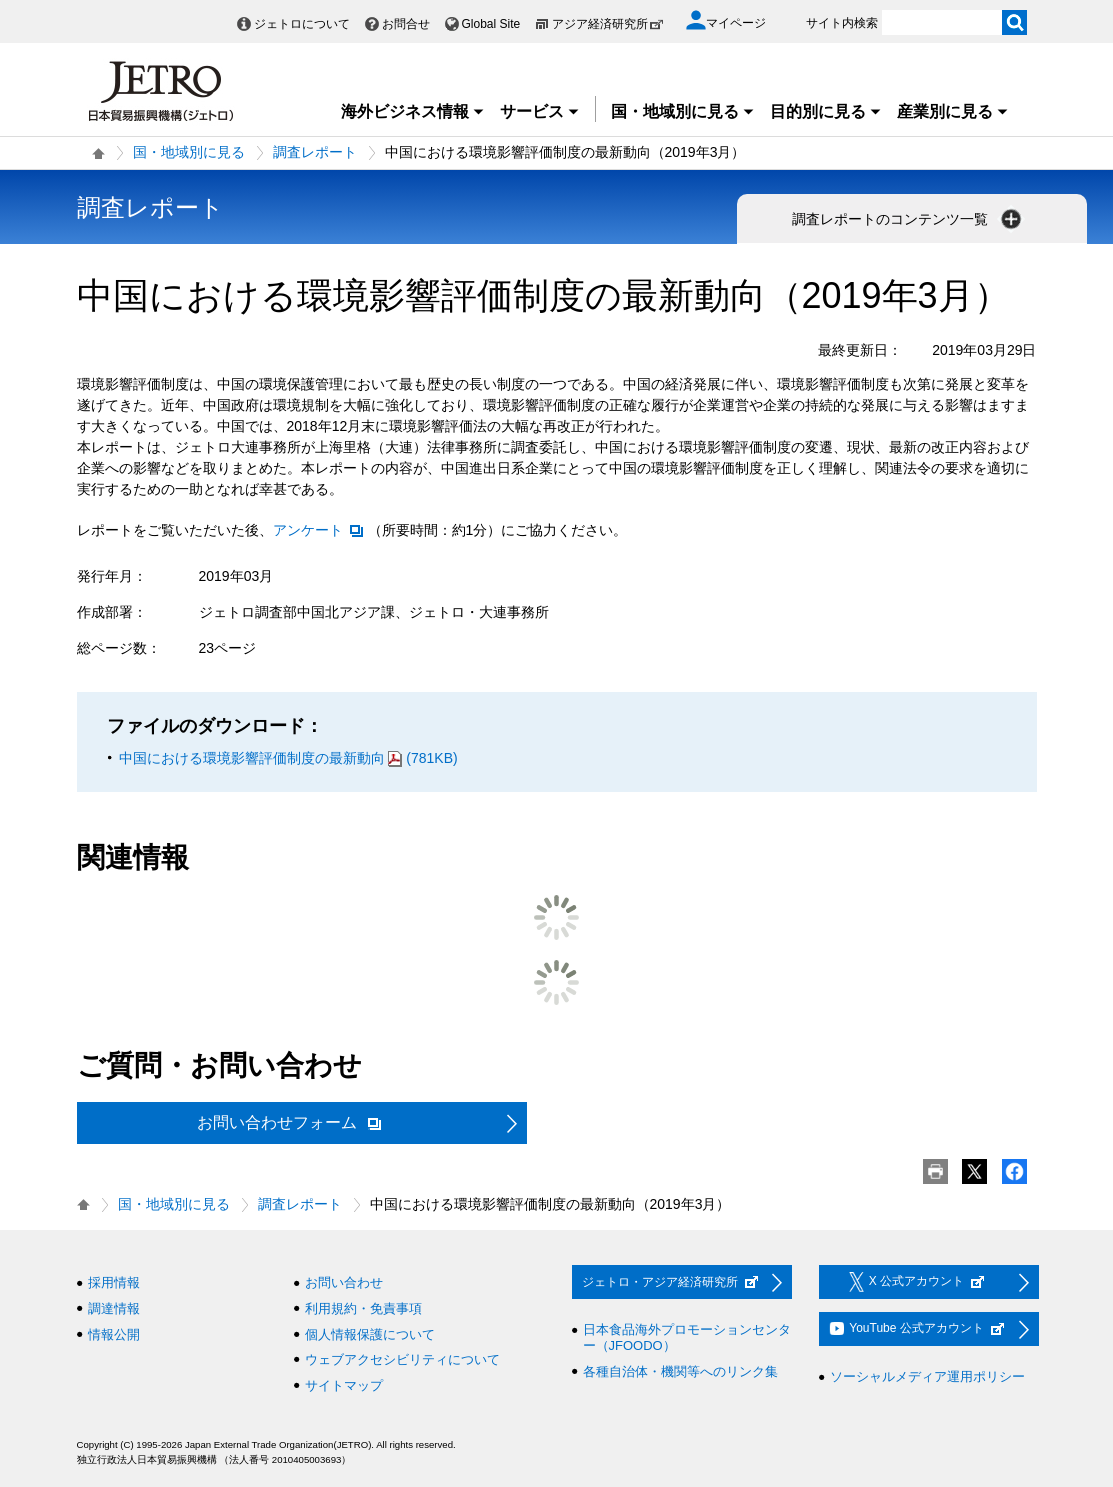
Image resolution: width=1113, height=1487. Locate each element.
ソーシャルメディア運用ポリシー (927, 1376)
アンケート (319, 530)
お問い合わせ (344, 1282)
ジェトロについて (302, 24)
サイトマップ (344, 1385)
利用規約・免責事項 (363, 1308)
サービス (540, 111)
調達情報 (114, 1308)
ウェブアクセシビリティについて (402, 1359)
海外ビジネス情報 (413, 111)
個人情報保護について (370, 1334)
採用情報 (114, 1282)
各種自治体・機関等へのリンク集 (680, 1371)
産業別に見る (953, 111)
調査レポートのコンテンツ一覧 (909, 219)
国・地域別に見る (683, 111)
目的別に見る (826, 111)
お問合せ (406, 24)
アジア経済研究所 (608, 24)
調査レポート (315, 152)
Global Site (491, 24)
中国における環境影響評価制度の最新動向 (288, 758)
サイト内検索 (842, 23)
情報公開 (114, 1334)
